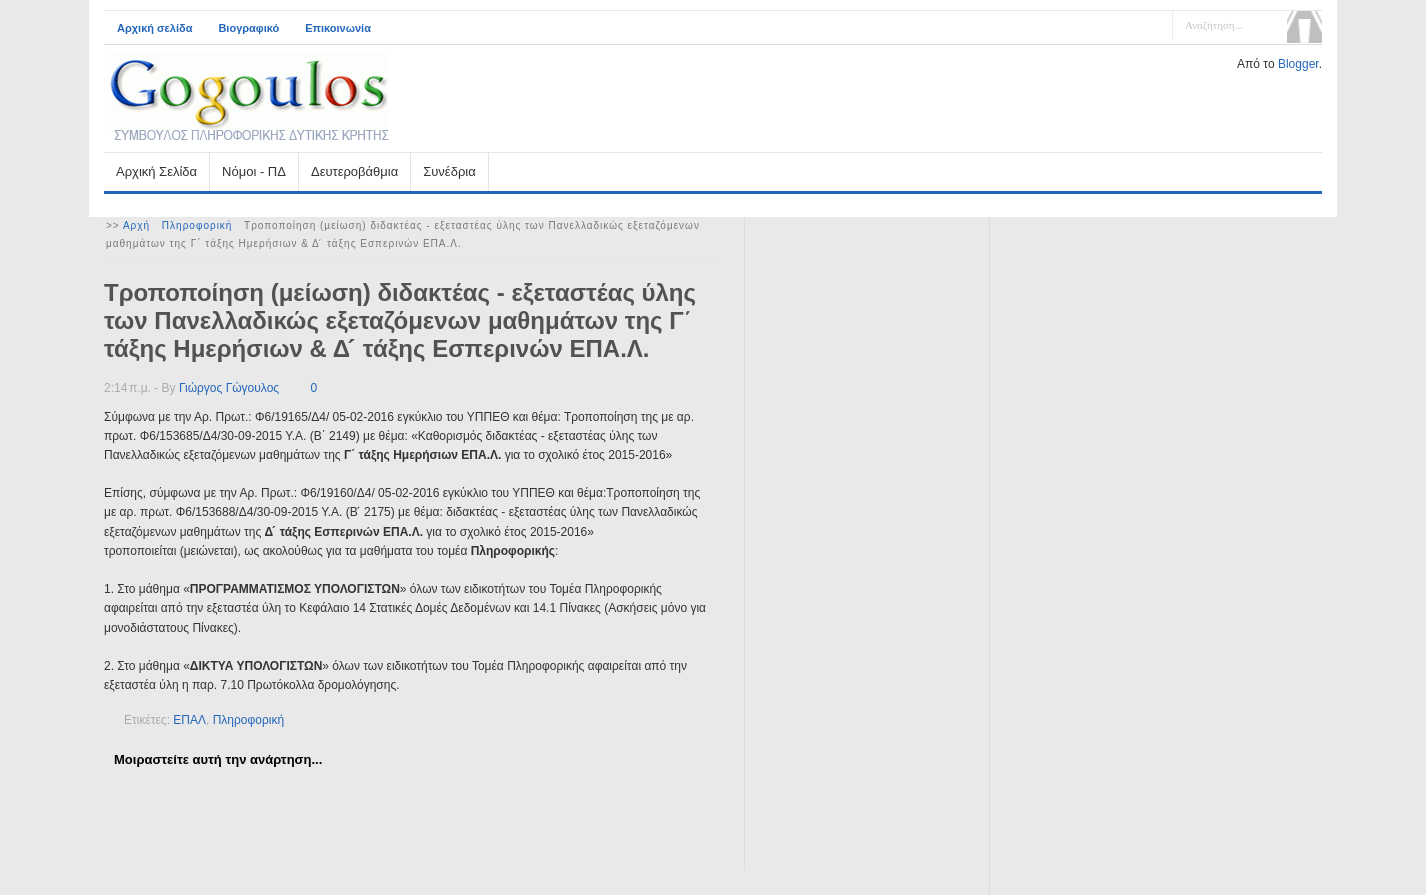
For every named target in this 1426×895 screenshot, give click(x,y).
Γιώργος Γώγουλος (229, 388)
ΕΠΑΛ (189, 720)
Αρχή (136, 225)
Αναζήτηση (1304, 27)
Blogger (1298, 64)
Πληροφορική (197, 225)
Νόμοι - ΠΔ (254, 171)
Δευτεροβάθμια (354, 171)
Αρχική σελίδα (154, 28)
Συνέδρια (449, 171)
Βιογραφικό (248, 28)
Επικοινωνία (338, 28)
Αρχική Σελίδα (156, 171)
